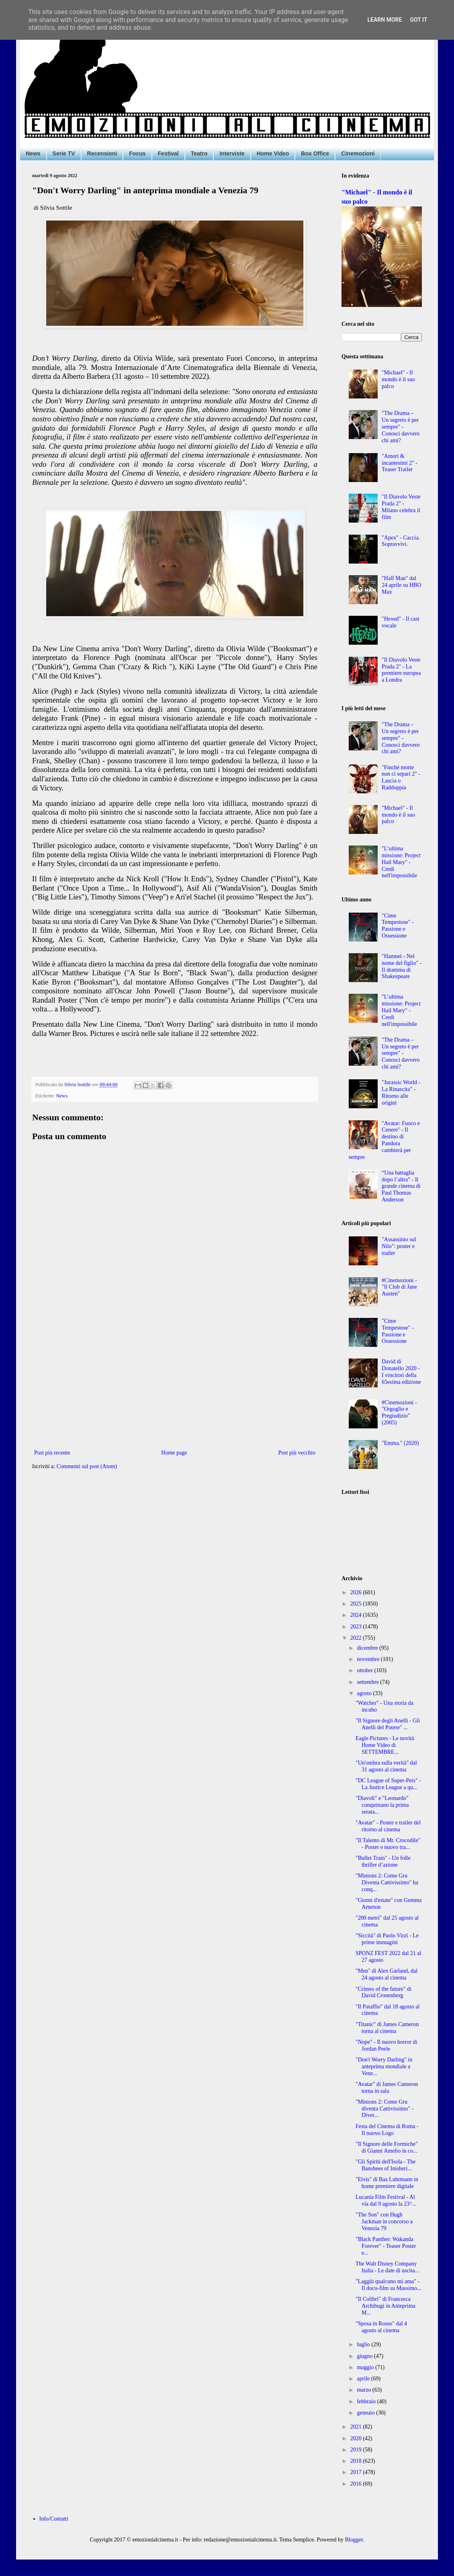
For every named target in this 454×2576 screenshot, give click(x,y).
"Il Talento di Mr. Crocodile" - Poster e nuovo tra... (388, 1843)
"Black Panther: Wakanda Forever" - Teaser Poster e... (386, 2246)
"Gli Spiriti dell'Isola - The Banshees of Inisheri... (386, 2165)
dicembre (368, 1648)
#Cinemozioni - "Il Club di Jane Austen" (399, 1287)
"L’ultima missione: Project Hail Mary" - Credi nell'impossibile (401, 862)
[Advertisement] (174, 1381)
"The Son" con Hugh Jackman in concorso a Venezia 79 (384, 2221)
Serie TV (64, 153)
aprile (364, 2379)
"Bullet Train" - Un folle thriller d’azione (383, 1861)
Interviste (231, 153)
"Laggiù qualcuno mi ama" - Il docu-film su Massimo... (388, 2284)
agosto (365, 1693)
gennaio (366, 2413)
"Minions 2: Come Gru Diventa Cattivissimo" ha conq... (387, 1882)
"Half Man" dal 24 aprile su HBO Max (401, 585)
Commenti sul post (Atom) (87, 1466)
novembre (368, 1659)
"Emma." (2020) (400, 1443)
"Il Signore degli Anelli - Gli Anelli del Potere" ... (388, 1724)
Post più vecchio (296, 1453)
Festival (168, 153)
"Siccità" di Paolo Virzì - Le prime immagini (387, 1939)
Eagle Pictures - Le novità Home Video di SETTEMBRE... (385, 1745)
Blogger (354, 2540)
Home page (174, 1453)
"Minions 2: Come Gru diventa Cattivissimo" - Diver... (384, 2108)
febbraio (367, 2401)
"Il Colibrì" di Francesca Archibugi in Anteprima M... (385, 2306)
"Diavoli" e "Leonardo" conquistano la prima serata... (382, 1805)
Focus (137, 153)
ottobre (365, 1670)
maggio (366, 2367)
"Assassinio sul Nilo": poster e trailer (399, 1246)
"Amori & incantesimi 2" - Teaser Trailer (399, 463)
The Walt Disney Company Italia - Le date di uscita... (387, 2267)
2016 (356, 2484)
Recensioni (102, 153)
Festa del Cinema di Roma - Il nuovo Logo (387, 2129)
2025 (356, 1604)
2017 (356, 2472)
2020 (356, 2438)
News (33, 153)
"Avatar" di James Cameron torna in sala (387, 2087)
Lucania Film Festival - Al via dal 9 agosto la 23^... (386, 2200)
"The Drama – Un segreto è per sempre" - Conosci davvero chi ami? (400, 426)
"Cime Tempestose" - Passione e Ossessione (398, 926)
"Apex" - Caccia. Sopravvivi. (401, 541)
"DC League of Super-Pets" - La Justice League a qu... (388, 1783)
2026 (356, 1592)
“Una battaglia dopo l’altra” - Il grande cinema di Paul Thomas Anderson (401, 1186)
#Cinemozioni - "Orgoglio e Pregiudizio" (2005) (399, 1412)
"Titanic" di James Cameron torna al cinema (387, 2027)
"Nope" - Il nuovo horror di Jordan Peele (386, 2045)
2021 (356, 2427)
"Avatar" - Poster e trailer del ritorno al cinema (388, 1826)
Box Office (315, 153)
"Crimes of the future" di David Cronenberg (383, 1992)
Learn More (384, 19)
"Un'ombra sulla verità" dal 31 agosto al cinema (386, 1766)
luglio (364, 2344)
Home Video (273, 153)
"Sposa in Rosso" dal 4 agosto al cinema (381, 2327)
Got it (418, 19)
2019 (356, 2450)
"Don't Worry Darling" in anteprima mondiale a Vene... (384, 2066)
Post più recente (52, 1453)
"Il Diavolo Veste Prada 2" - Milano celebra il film (401, 507)
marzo (364, 2390)
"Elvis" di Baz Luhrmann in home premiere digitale (387, 2182)
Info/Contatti (53, 2519)
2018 (356, 2461)
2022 (356, 1638)
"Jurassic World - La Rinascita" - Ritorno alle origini (401, 1092)
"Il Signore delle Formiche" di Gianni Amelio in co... (387, 2147)
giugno (365, 2356)
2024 (356, 1615)
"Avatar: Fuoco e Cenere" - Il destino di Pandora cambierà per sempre (384, 1140)
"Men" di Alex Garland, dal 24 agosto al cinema (386, 1974)
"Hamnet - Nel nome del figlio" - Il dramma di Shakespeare (401, 966)
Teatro (199, 153)
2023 (356, 1627)
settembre (368, 1682)
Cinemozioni (357, 153)
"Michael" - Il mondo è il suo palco (398, 379)
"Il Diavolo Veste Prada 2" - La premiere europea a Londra (401, 670)
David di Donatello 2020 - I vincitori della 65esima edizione (401, 1371)
